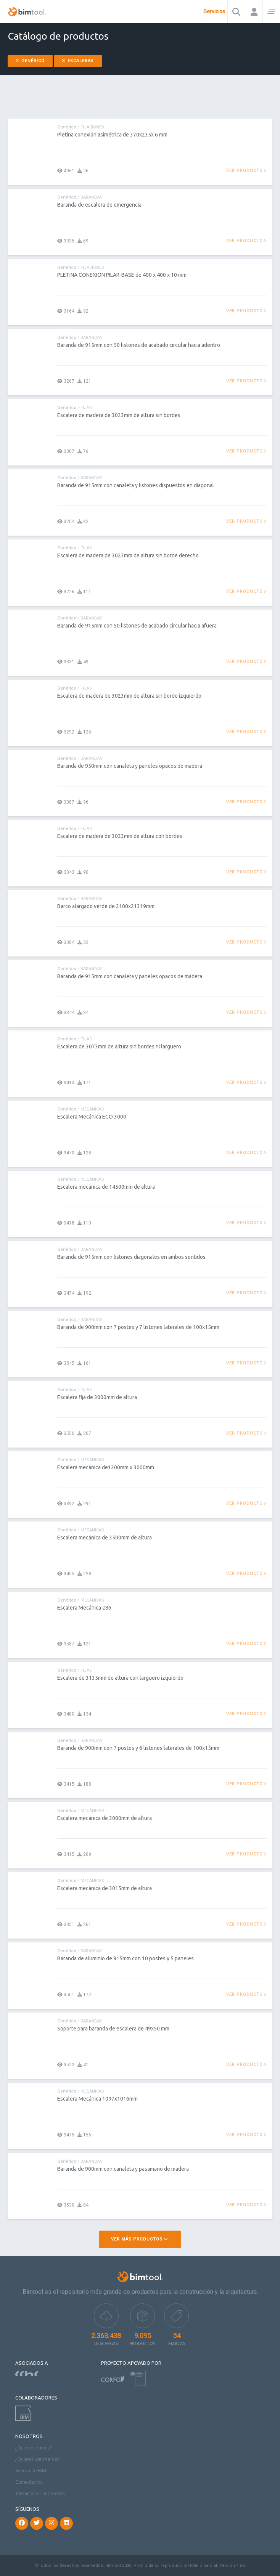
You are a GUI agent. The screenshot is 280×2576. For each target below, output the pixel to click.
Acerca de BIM (30, 2470)
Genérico (30, 60)
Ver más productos (139, 2239)
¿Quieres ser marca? (37, 2459)
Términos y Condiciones (40, 2493)
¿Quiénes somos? (33, 2448)
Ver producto (246, 170)
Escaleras (78, 60)
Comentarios (29, 2482)
